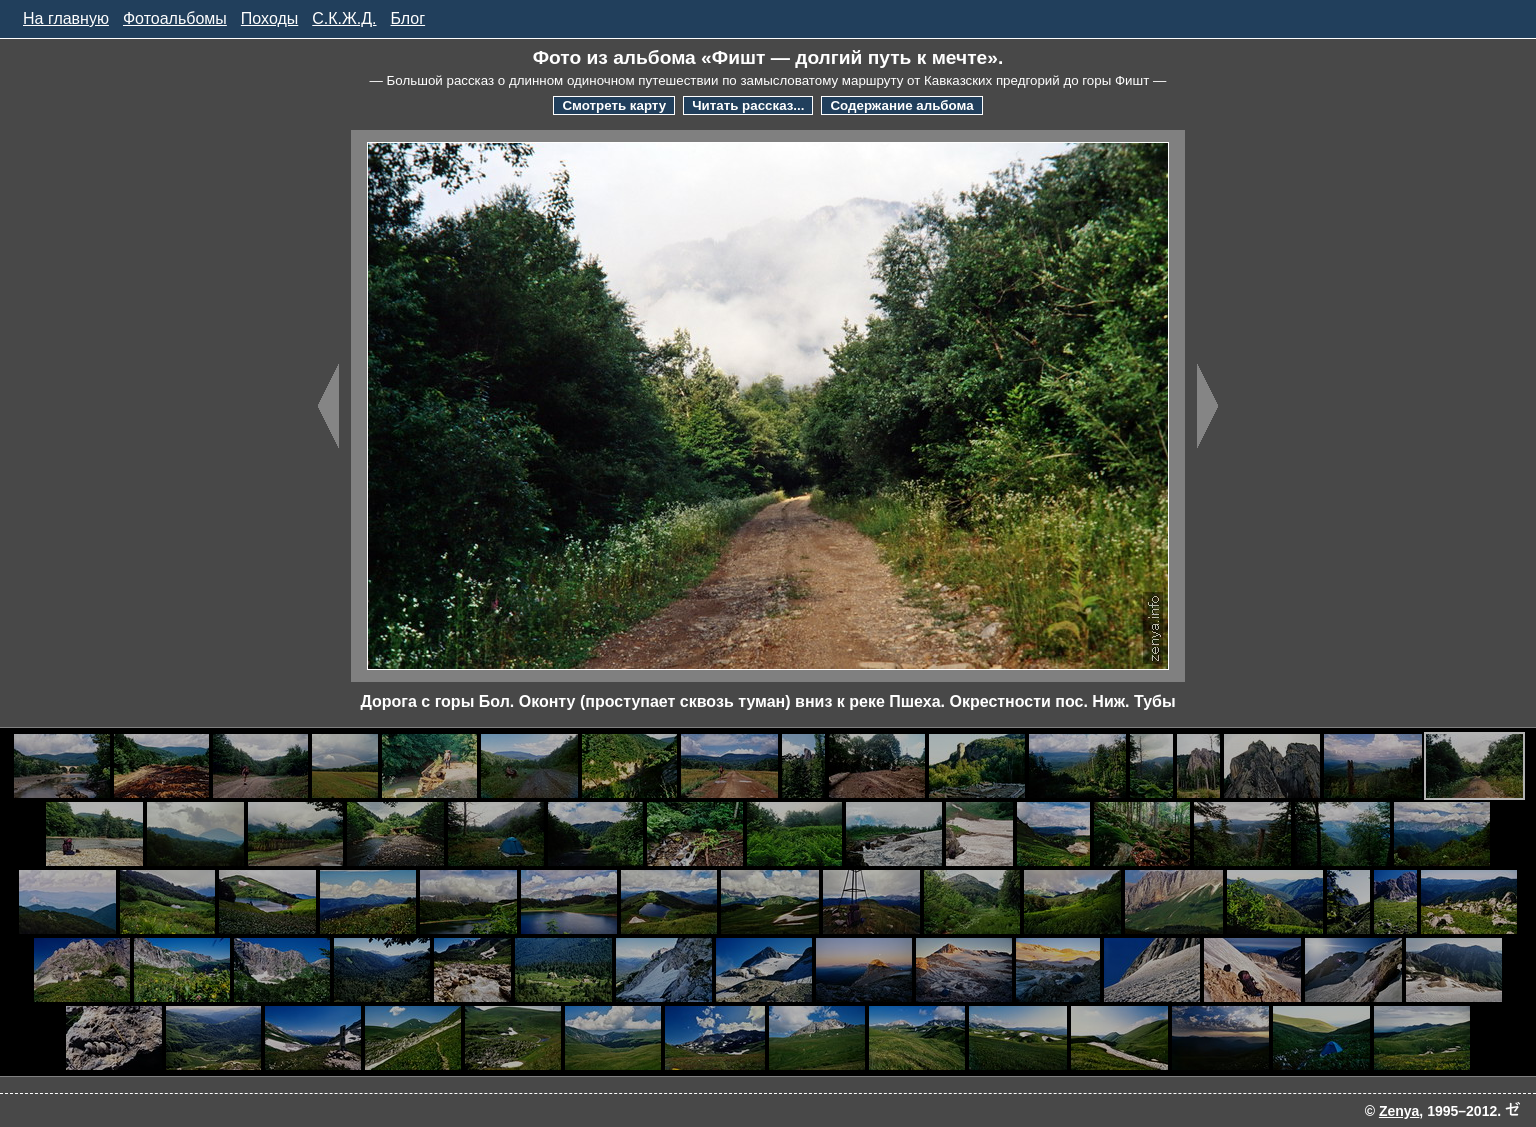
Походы (269, 18)
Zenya (1399, 1111)
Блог (408, 18)
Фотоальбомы (175, 18)
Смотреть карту (614, 105)
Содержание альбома (901, 105)
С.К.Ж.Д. (344, 18)
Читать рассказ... (748, 105)
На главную (66, 18)
